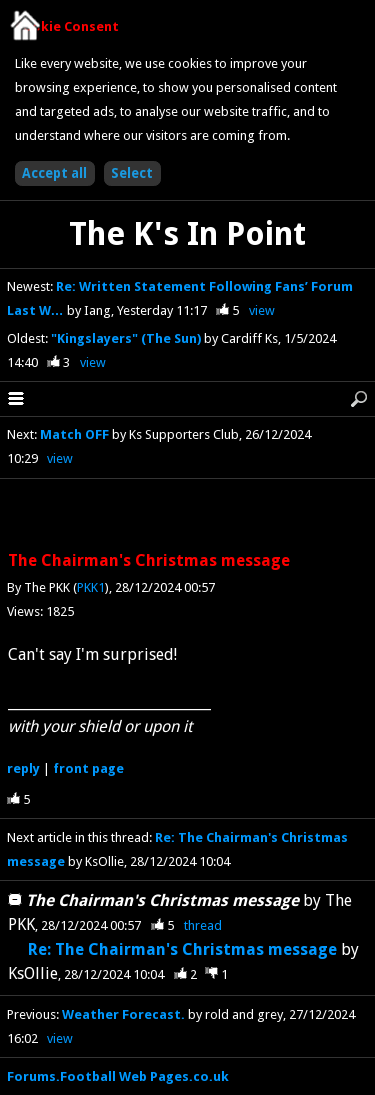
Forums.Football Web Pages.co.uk (118, 1076)
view (262, 310)
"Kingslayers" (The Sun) (127, 338)
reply (23, 768)
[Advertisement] (188, 516)
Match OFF (74, 434)
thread (203, 925)
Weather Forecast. (123, 1014)
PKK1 (91, 587)
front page (88, 768)
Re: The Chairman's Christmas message (182, 949)
